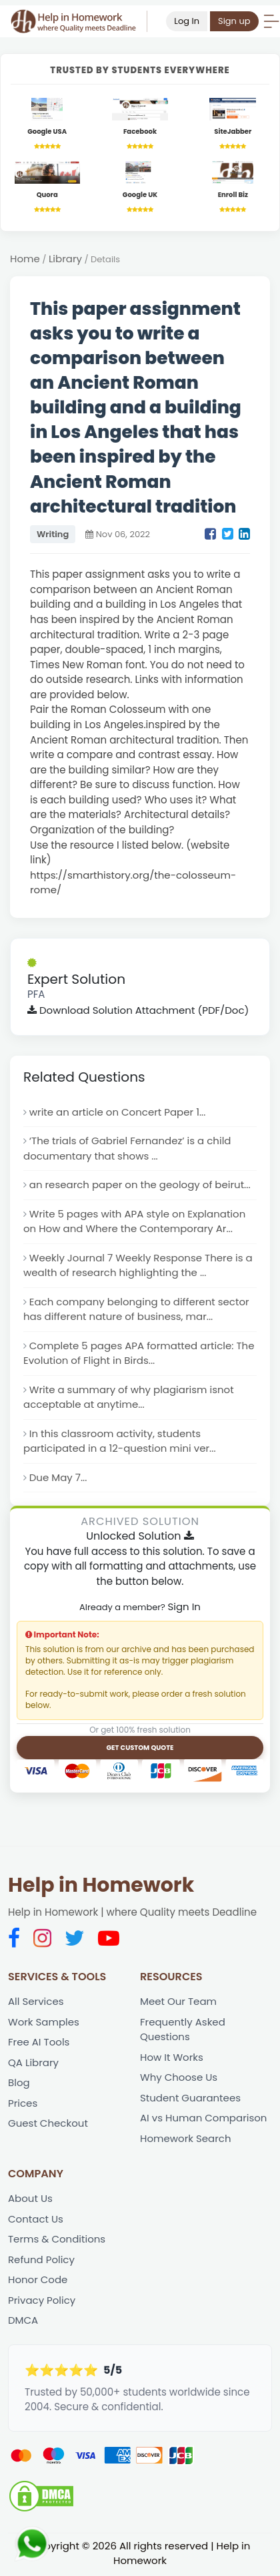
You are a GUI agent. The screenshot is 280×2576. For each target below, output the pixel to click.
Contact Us (35, 2220)
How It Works (171, 2058)
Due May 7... (58, 1479)
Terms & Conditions (57, 2241)
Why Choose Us (179, 2078)
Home (25, 259)
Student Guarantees (190, 2099)
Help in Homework (101, 1886)
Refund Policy (41, 2261)
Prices (22, 2104)
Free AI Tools (39, 2043)
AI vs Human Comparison (203, 2120)
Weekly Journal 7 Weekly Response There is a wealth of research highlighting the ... (138, 1266)
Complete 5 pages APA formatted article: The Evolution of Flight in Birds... (139, 1354)
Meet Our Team (178, 2003)
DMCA (23, 2322)
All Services (36, 2003)
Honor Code (38, 2281)
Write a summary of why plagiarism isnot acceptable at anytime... (129, 1397)
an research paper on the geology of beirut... (140, 1185)
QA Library (33, 2064)
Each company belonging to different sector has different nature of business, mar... (136, 1310)
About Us (30, 2200)
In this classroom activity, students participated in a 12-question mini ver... (119, 1441)
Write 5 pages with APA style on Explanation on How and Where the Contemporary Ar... (134, 1222)
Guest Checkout (48, 2125)
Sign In (184, 1607)
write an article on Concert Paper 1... (117, 1112)
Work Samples (43, 2023)
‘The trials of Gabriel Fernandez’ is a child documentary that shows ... (127, 1149)
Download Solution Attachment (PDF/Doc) (138, 1010)
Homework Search (185, 2140)
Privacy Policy (42, 2302)
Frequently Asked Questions (182, 2030)
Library (65, 259)
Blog (19, 2084)
